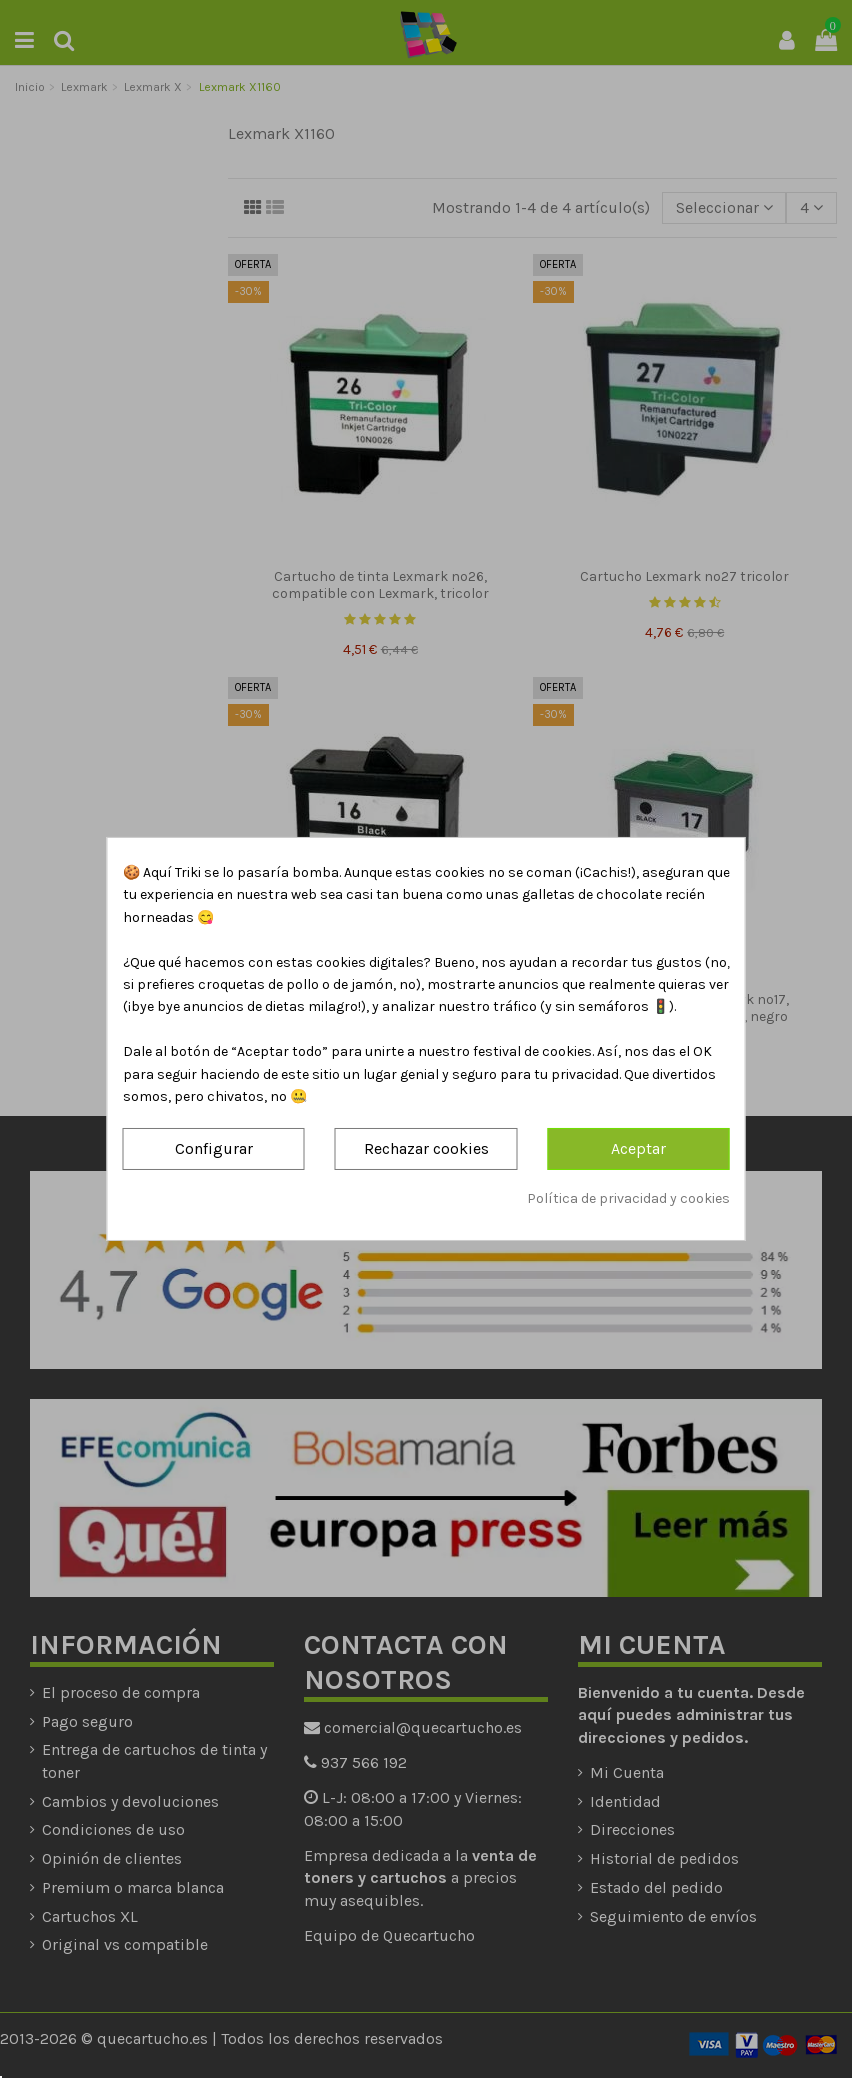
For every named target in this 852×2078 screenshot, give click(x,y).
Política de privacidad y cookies (628, 1198)
